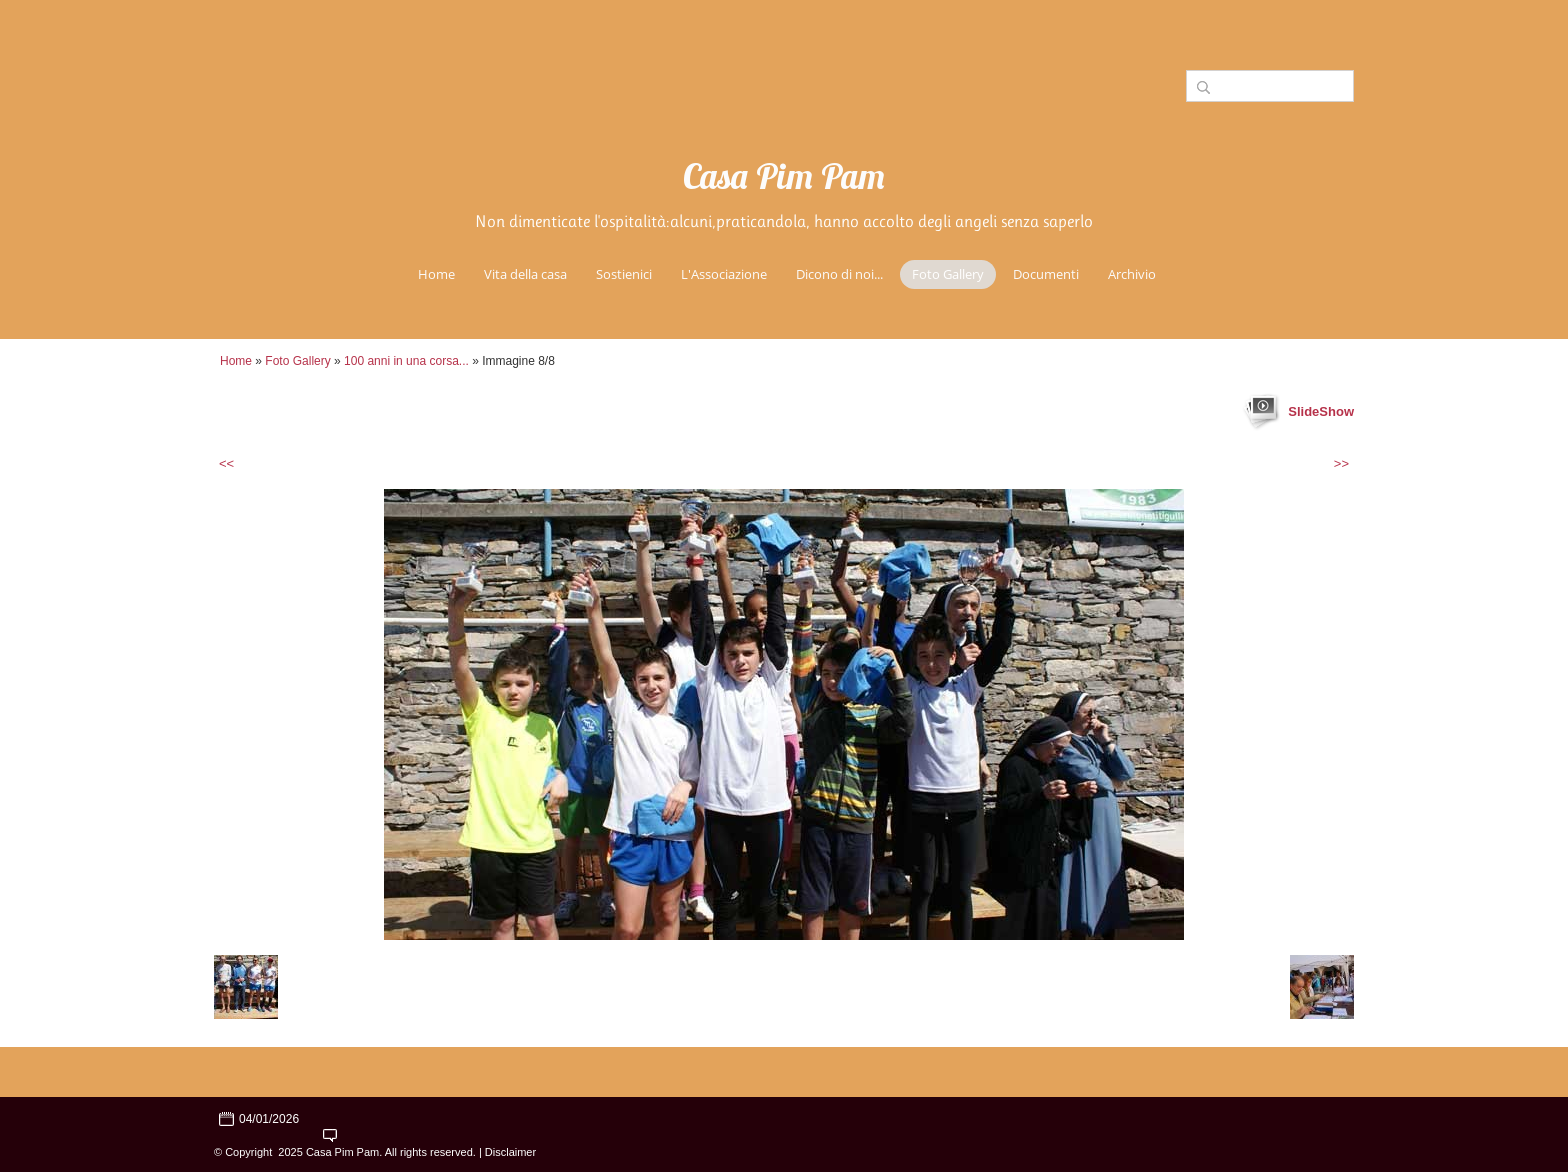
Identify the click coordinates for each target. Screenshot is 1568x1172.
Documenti (1046, 274)
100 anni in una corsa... (406, 361)
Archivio (1132, 274)
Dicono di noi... (839, 274)
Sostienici (624, 274)
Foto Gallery (948, 274)
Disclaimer (510, 1152)
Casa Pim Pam (784, 180)
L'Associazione (724, 274)
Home (436, 274)
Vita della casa (525, 274)
